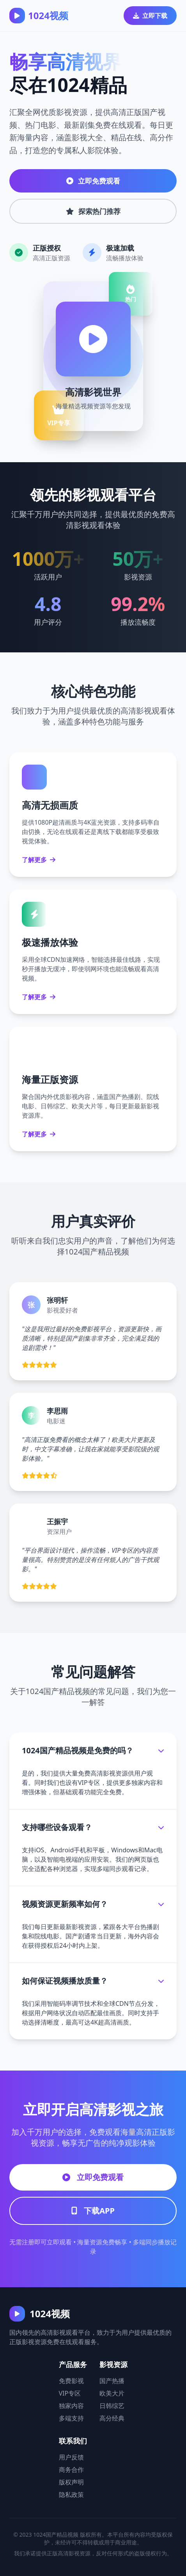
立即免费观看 (93, 181)
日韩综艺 (111, 2405)
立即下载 (150, 15)
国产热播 (111, 2380)
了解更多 (38, 859)
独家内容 (71, 2405)
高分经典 (111, 2418)
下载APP (93, 2210)
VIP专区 (70, 2393)
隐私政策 (71, 2494)
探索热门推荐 (93, 211)
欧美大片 (111, 2393)
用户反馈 (71, 2457)
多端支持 (71, 2418)
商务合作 (71, 2469)
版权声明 (71, 2482)
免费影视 (71, 2380)
